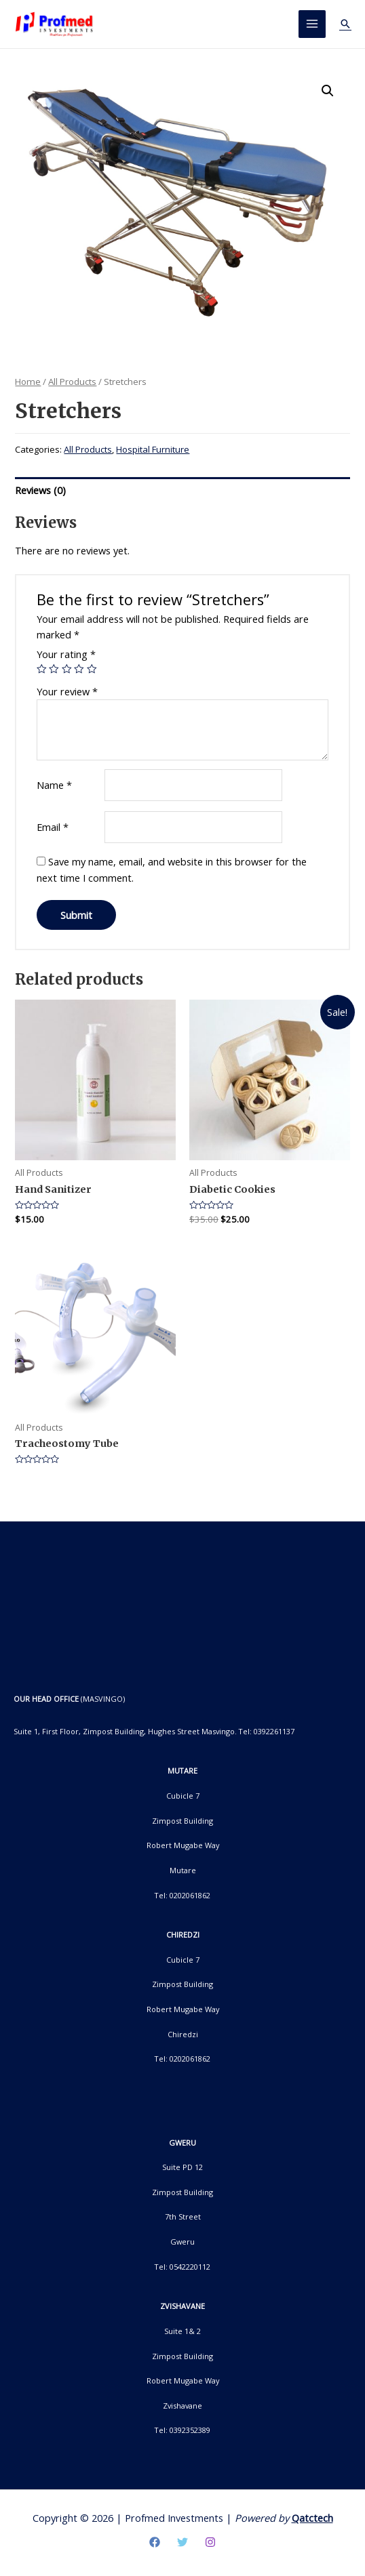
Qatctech (312, 2517)
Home (28, 382)
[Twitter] (182, 2542)
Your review (67, 691)
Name (54, 785)
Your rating (66, 654)
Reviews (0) (40, 490)
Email (53, 827)
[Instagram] (210, 2542)
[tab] (182, 491)
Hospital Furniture (152, 450)
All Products (72, 382)
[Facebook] (154, 2542)
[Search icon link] (345, 24)
